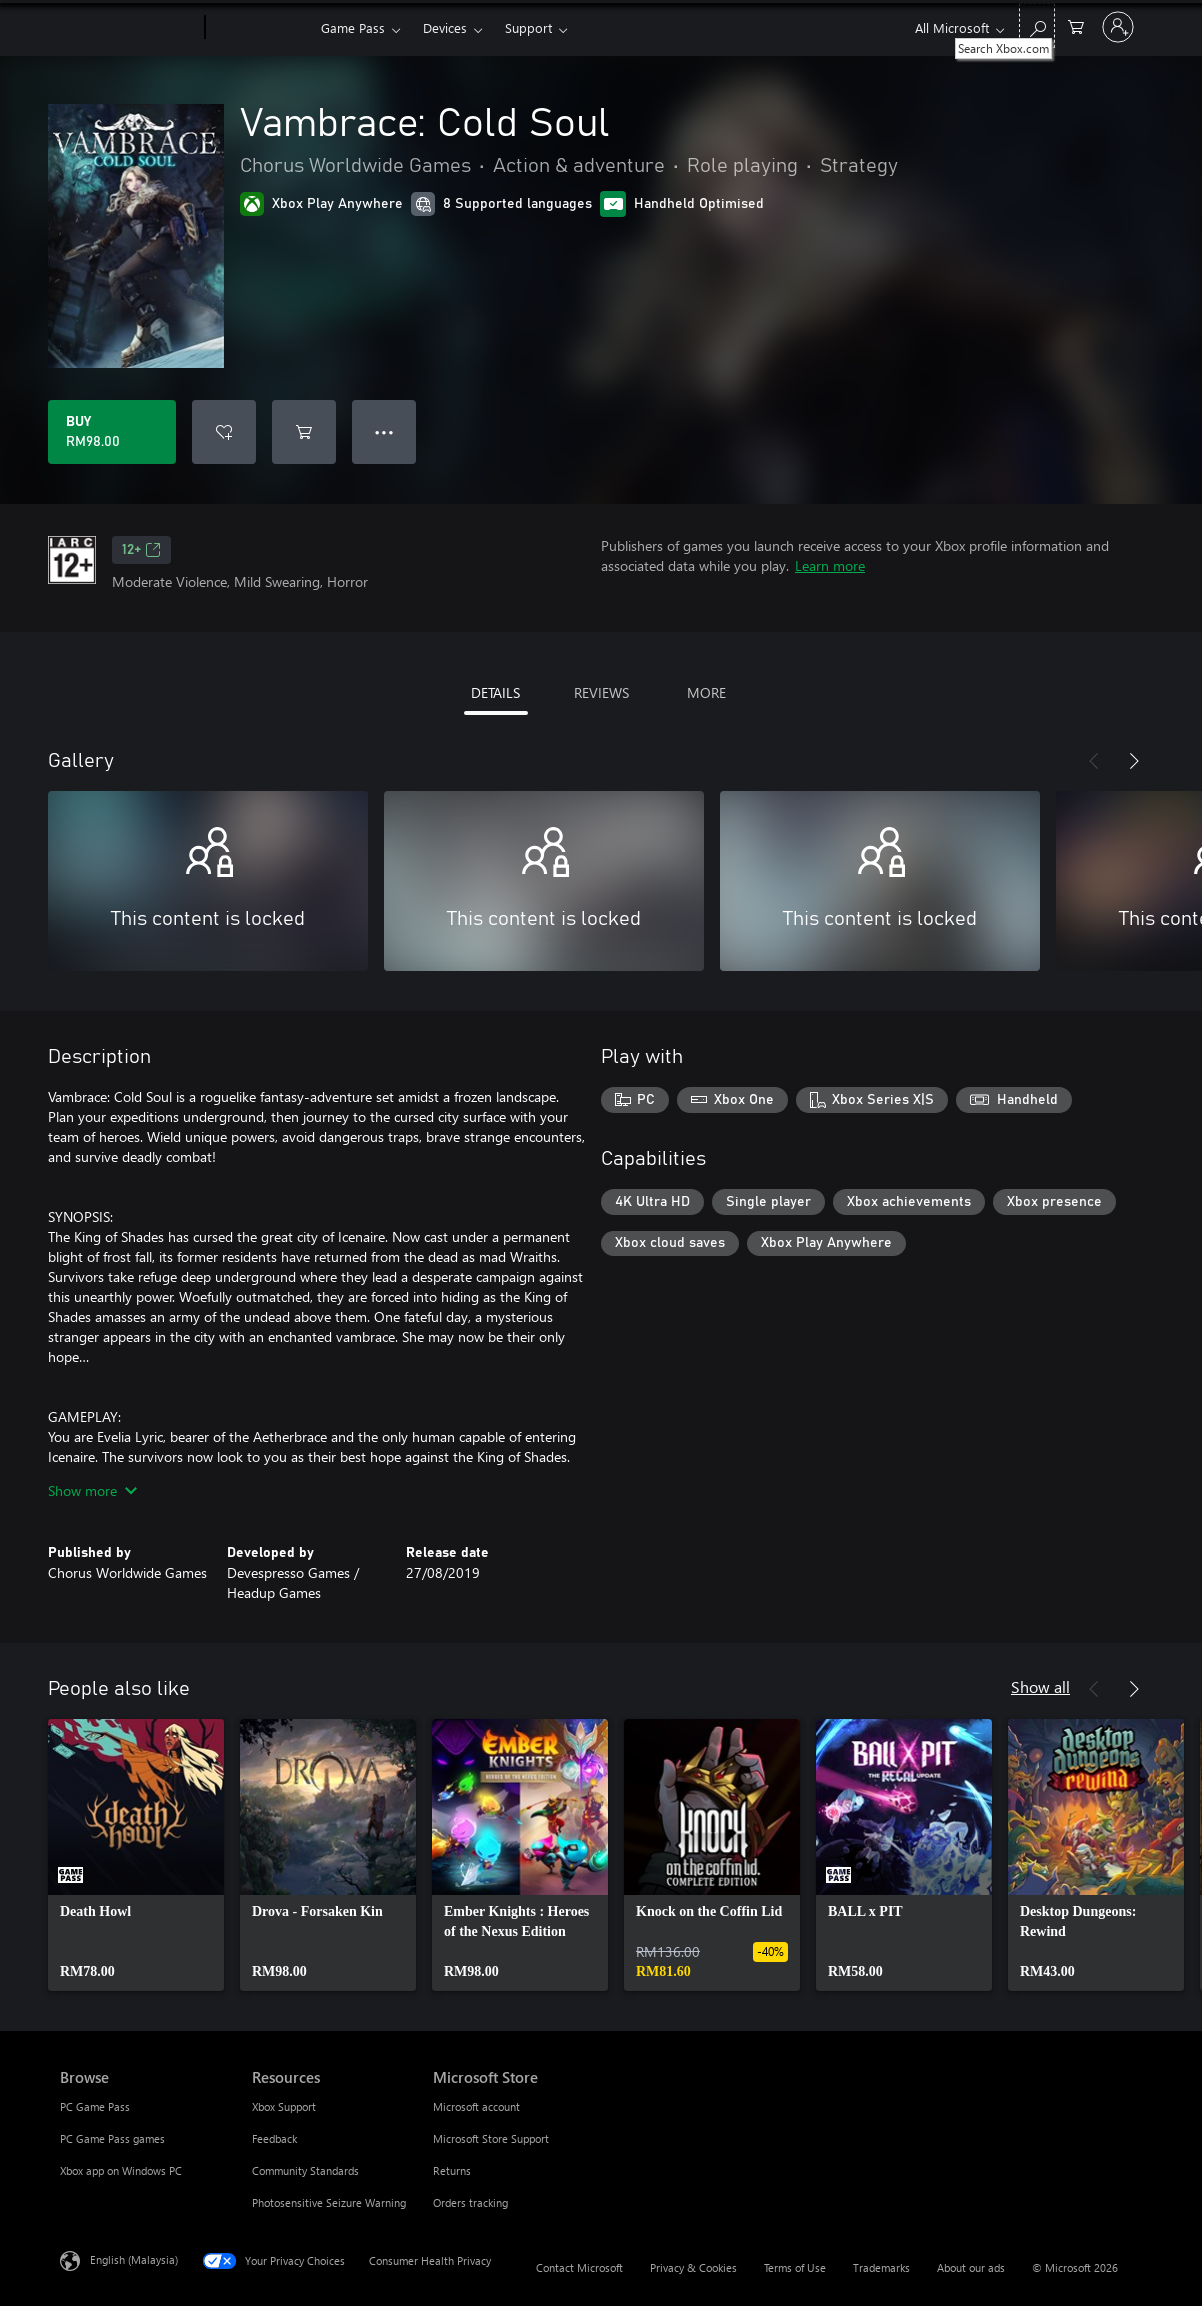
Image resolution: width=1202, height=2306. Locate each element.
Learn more (830, 565)
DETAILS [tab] (495, 692)
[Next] (1134, 761)
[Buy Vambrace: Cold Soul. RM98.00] (112, 432)
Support (528, 27)
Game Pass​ (353, 27)
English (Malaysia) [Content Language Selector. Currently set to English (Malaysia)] (134, 2259)
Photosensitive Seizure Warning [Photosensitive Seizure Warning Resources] (329, 2202)
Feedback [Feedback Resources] (274, 2138)
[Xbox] (260, 28)
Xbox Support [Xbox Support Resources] (284, 2106)
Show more (92, 1490)
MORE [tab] (706, 692)
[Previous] (1094, 761)
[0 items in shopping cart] (1076, 25)
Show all (1040, 1686)
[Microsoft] (128, 28)
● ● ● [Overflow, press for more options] (384, 431)
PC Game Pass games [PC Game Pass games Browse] (112, 2138)
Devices (445, 27)
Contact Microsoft (579, 2267)
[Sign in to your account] (1118, 27)
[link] (136, 1855)
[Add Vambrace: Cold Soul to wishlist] (224, 432)
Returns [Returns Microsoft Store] (452, 2170)
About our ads (971, 2267)
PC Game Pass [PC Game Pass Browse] (95, 2106)
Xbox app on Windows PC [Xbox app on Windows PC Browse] (121, 2170)
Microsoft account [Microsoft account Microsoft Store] (476, 2106)
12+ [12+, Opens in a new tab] (141, 550)
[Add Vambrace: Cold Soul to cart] (304, 432)
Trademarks (881, 2267)
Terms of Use (795, 2267)
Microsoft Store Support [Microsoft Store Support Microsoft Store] (491, 2138)
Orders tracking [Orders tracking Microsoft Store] (470, 2202)
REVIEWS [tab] (601, 692)
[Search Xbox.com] (1037, 25)
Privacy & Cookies (693, 2267)
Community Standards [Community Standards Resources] (305, 2170)
